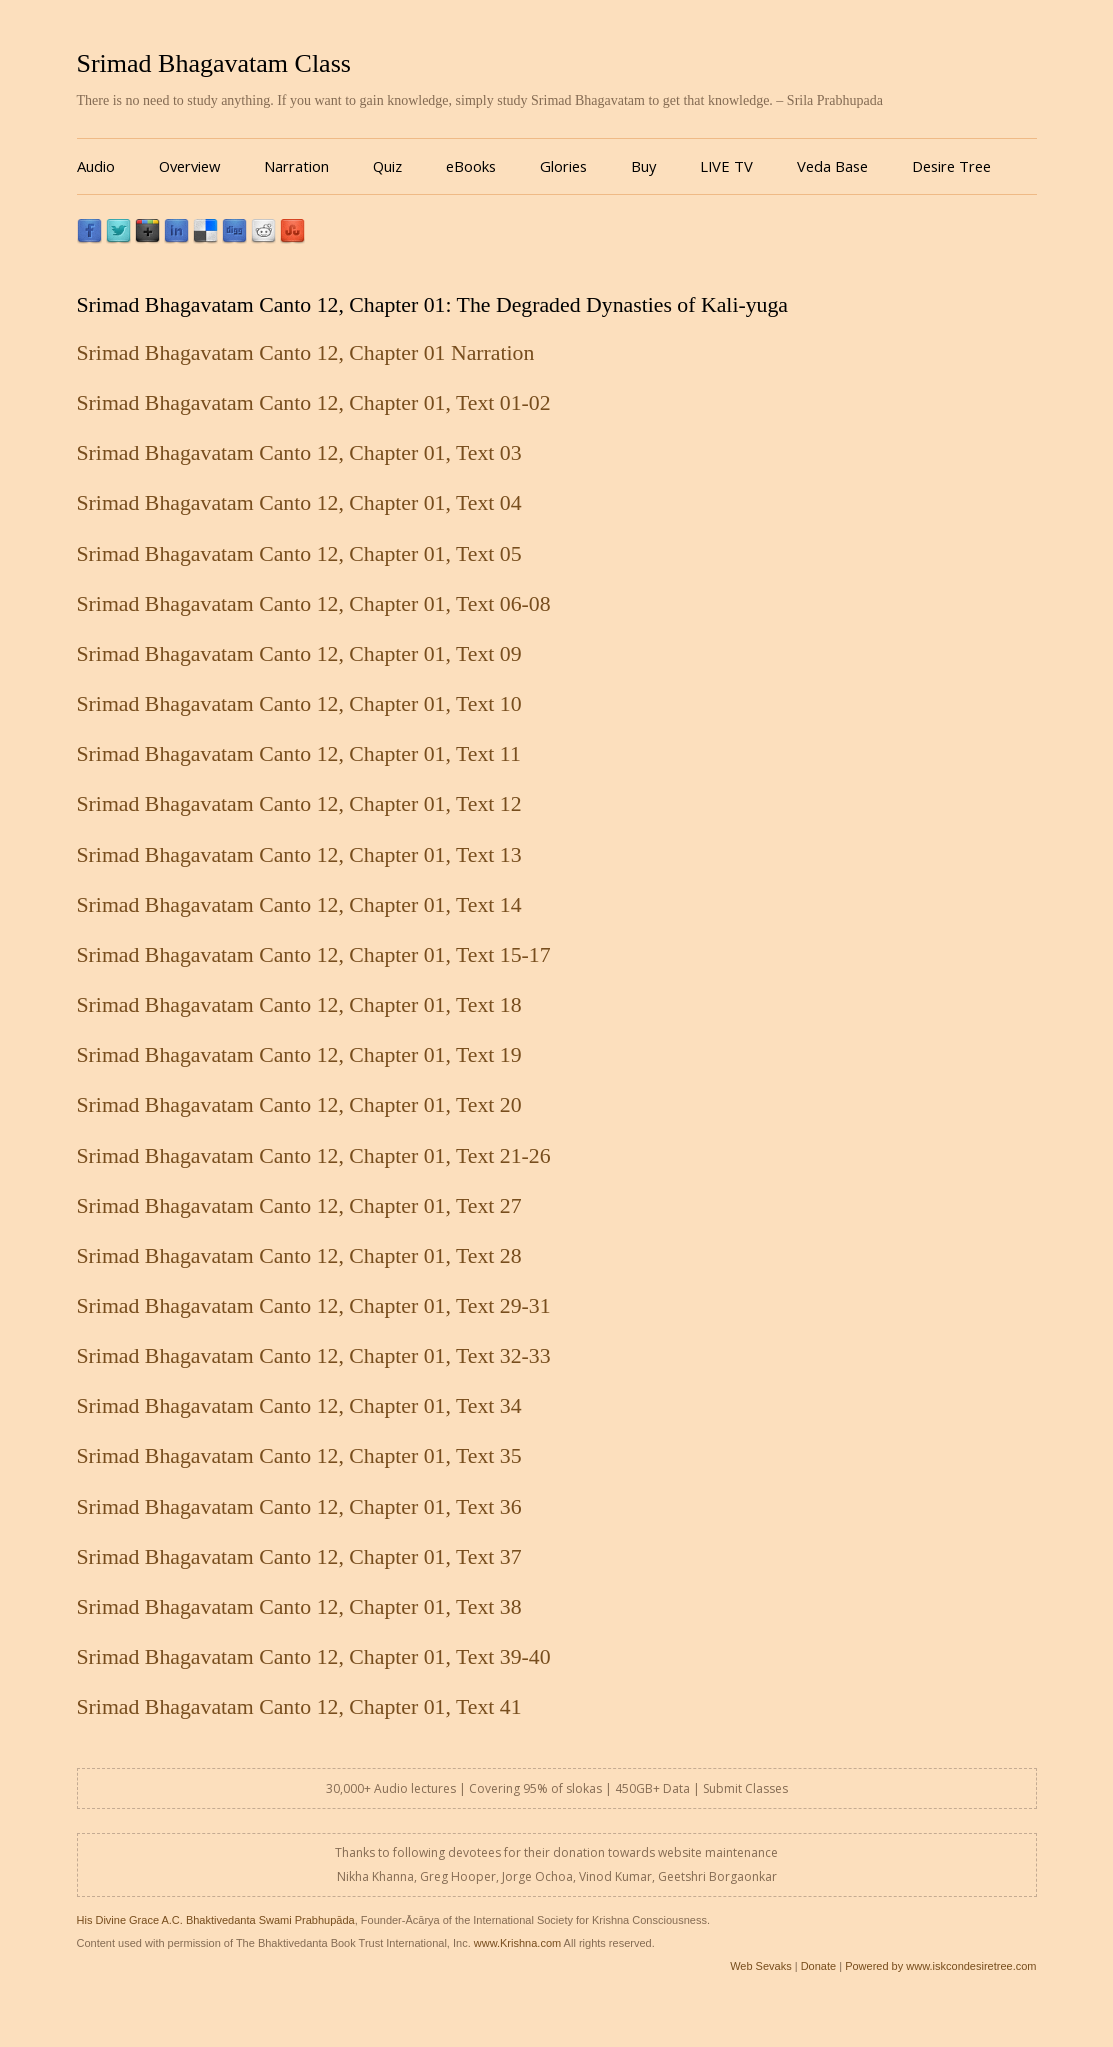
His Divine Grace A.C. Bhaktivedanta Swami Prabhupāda (216, 1920)
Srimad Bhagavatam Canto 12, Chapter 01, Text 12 (299, 804)
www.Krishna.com (517, 1943)
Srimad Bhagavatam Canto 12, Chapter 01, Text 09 (299, 654)
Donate (818, 1966)
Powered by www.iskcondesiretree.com (940, 1966)
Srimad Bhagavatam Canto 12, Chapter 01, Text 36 (299, 1507)
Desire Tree (951, 166)
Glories (563, 166)
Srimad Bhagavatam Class (214, 63)
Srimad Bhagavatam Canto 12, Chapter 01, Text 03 (299, 453)
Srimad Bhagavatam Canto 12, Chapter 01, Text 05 (299, 554)
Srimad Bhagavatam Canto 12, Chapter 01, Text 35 (299, 1456)
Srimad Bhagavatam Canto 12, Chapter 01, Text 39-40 (314, 1657)
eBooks (471, 166)
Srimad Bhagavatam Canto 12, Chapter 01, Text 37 (299, 1557)
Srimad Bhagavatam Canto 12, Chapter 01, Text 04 (299, 503)
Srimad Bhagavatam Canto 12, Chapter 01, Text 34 (299, 1406)
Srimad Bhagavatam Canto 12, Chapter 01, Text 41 (299, 1707)
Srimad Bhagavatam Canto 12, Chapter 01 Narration (306, 353)
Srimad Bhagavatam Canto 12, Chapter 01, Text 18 (299, 1005)
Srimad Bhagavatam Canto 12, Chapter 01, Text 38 (299, 1607)
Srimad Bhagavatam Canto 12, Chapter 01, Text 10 (299, 704)
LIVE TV (726, 166)
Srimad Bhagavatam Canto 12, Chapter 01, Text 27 (299, 1206)
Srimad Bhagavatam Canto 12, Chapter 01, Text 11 (299, 754)
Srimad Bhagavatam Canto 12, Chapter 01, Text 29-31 (314, 1306)
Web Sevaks (761, 1966)
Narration (296, 166)
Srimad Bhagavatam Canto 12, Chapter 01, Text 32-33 (314, 1356)
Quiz (387, 166)
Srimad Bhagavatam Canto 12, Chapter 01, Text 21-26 (314, 1156)
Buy (643, 166)
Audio (96, 166)
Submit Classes (745, 1788)
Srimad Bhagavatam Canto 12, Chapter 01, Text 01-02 (314, 403)
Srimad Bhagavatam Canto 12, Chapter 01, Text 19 (299, 1055)
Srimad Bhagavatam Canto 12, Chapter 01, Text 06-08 (314, 604)
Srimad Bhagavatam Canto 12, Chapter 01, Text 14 (299, 905)
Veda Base (832, 166)
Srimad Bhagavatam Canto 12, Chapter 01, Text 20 (299, 1105)
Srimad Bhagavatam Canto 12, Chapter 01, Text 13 (299, 855)
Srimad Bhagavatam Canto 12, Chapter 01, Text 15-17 (314, 955)
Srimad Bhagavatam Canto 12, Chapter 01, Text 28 (299, 1256)
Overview (189, 166)
